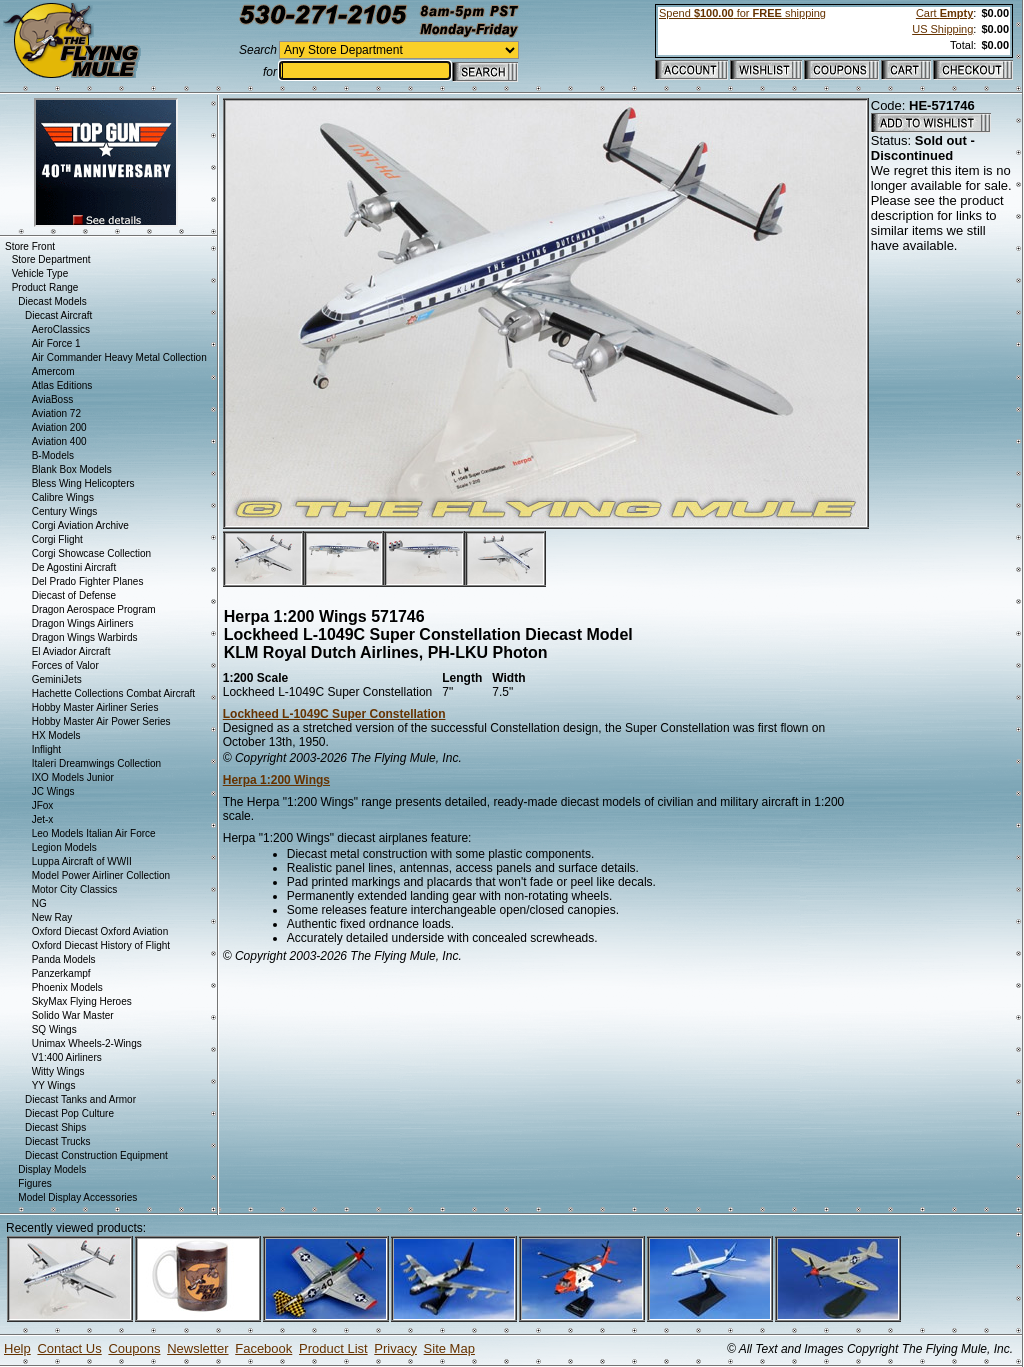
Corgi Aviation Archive (80, 525)
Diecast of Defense (74, 595)
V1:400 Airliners (67, 1057)
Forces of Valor (65, 665)
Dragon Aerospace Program (94, 609)
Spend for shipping (742, 13)
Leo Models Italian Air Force (94, 833)
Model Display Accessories (77, 1197)
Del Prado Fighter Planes (88, 581)
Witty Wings (58, 1071)
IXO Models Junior (73, 777)
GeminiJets (57, 679)
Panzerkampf (61, 973)
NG (39, 903)
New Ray (52, 917)
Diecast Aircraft (58, 315)
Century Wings (65, 511)
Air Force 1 (56, 343)
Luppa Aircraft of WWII (82, 861)
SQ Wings (54, 1029)
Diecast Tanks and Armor (80, 1099)
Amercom (53, 371)
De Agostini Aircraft (74, 567)
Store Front (30, 246)
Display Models (52, 1169)
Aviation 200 (59, 427)
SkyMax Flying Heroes (82, 1001)
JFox (43, 805)
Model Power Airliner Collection (101, 875)
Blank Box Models (72, 469)
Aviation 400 (59, 441)
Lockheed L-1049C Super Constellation (334, 714)
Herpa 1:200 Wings (276, 780)
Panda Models (64, 959)
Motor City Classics (75, 889)
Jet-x (43, 819)
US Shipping (942, 29)
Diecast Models (52, 301)
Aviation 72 (56, 413)
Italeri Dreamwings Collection (97, 763)
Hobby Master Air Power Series (101, 721)
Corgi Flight (57, 539)
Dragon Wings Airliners (83, 623)
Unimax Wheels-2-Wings (87, 1043)
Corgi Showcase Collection (92, 553)
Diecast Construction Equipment (96, 1155)
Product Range (45, 287)
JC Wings (53, 791)
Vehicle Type (40, 273)
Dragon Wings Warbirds (85, 637)
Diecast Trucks (58, 1141)
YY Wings (54, 1085)
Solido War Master (73, 1015)
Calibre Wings (63, 497)
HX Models (56, 735)
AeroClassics (61, 329)
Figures (34, 1183)
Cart (944, 13)
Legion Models (64, 847)
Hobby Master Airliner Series (95, 707)
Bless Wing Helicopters (83, 483)
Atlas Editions (62, 385)
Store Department (51, 259)
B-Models (53, 455)
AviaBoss (53, 399)
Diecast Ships (55, 1127)
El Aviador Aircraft (71, 651)
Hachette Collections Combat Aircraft (113, 693)
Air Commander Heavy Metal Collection (119, 357)
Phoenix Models (67, 987)
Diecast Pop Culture (69, 1113)
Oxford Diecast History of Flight (101, 945)
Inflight (46, 749)
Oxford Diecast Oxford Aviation (100, 931)
